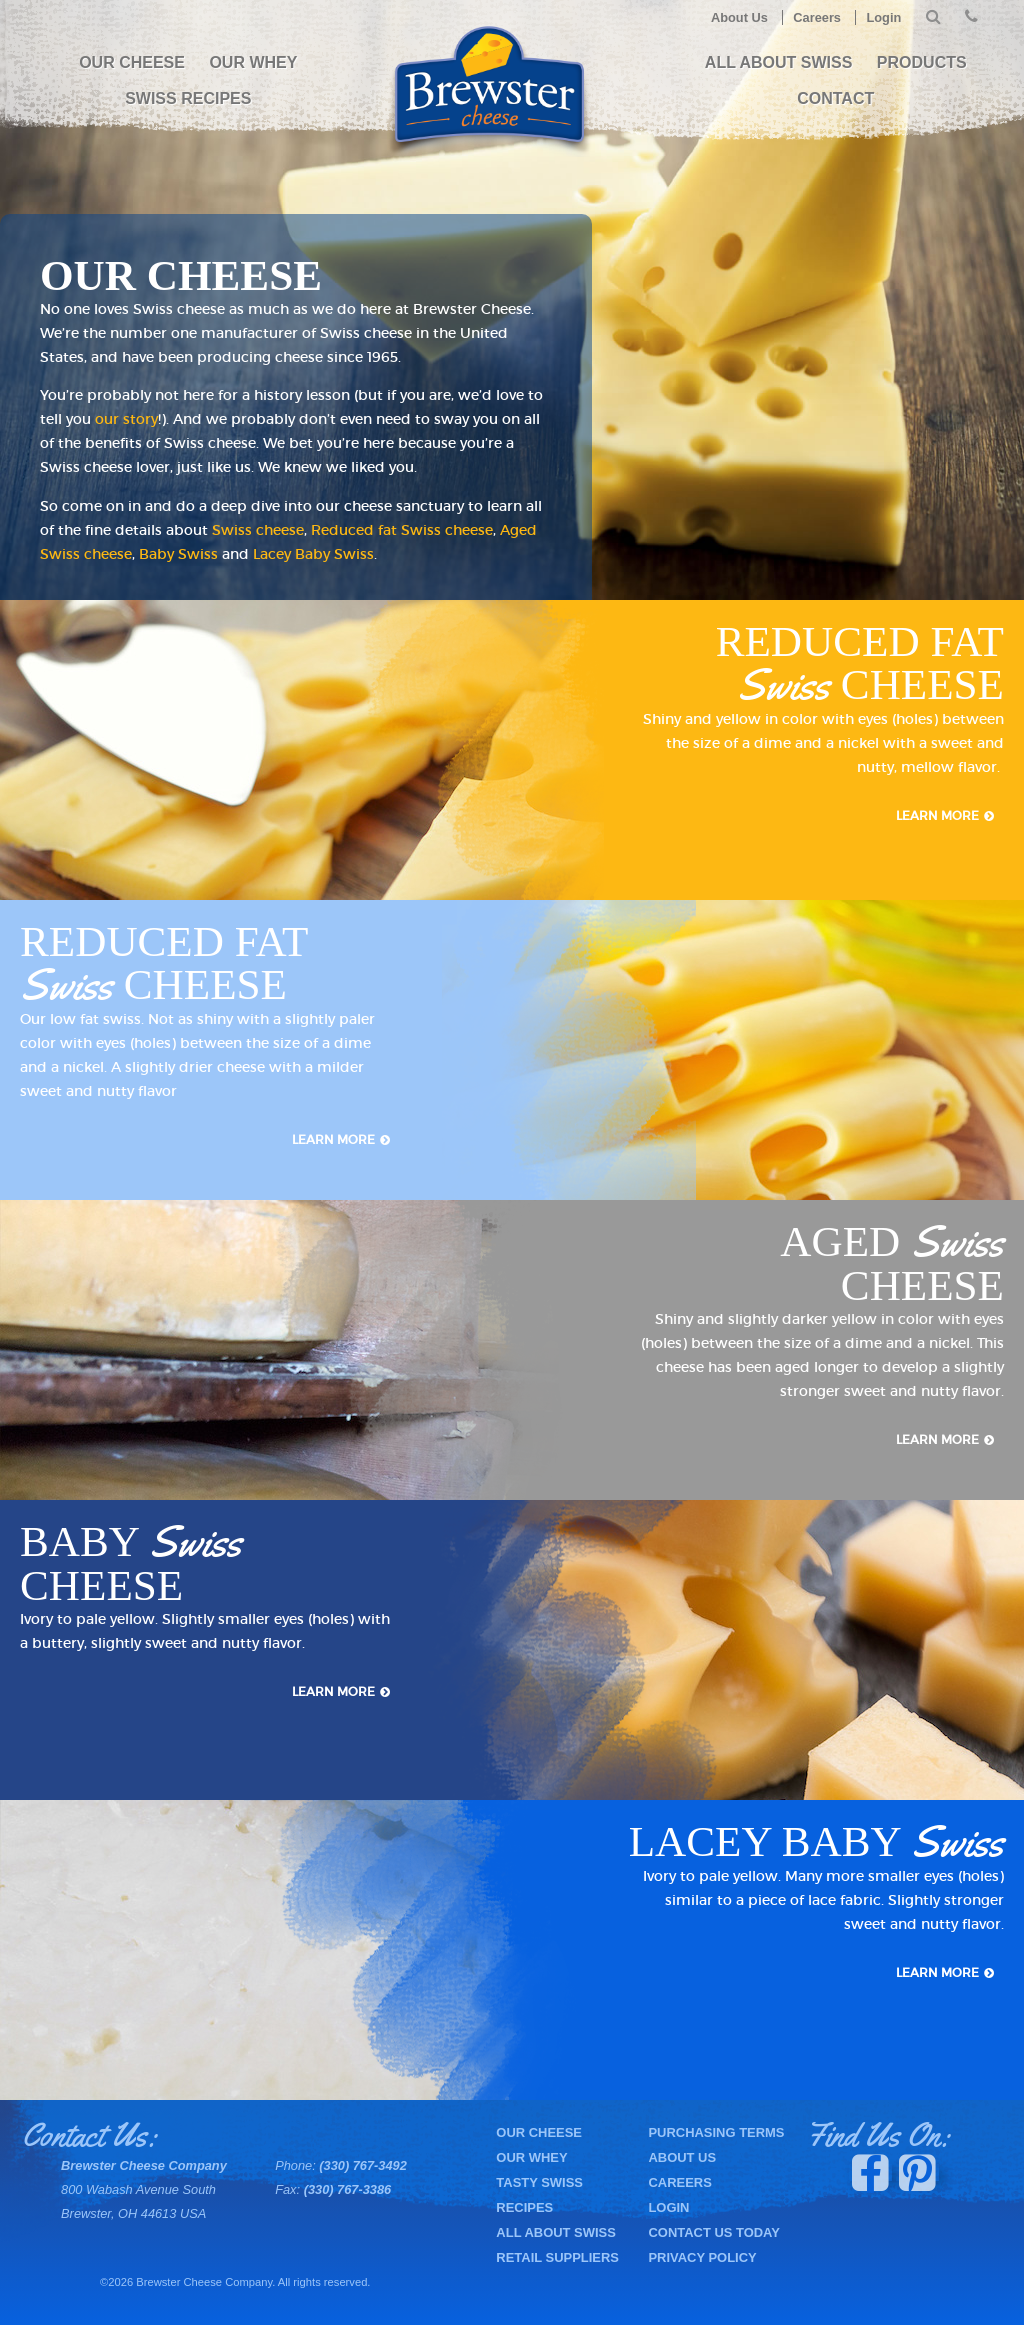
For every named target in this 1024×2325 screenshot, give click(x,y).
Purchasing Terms (716, 2132)
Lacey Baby (816, 1841)
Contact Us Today (713, 2232)
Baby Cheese (131, 1563)
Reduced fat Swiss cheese (402, 530)
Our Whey (253, 62)
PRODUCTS (922, 62)
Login (883, 17)
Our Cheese (132, 62)
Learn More (937, 816)
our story (126, 419)
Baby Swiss (178, 554)
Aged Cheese (892, 1263)
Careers (817, 17)
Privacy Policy (702, 2257)
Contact (835, 98)
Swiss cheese (258, 530)
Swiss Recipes (188, 98)
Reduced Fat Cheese (860, 663)
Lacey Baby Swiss (313, 554)
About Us (739, 17)
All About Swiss (779, 62)
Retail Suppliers (557, 2257)
